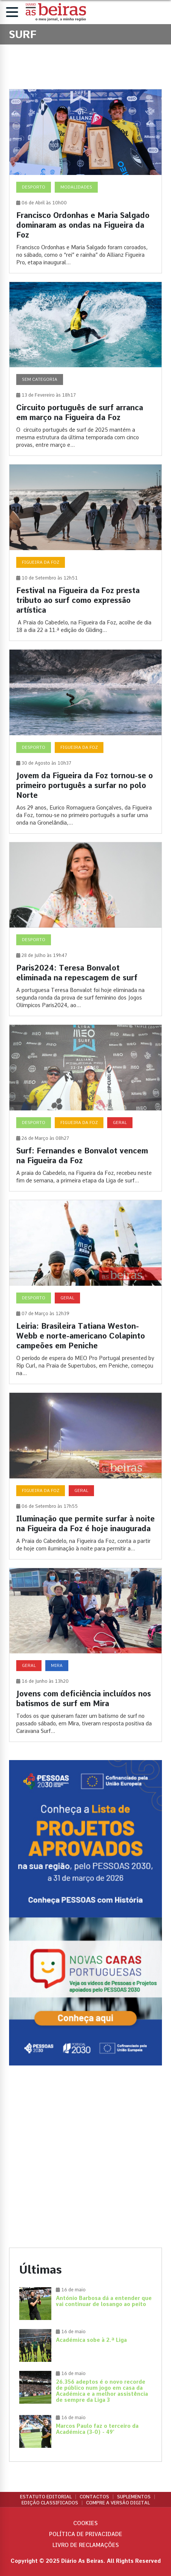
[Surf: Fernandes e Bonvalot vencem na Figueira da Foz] (85, 1108)
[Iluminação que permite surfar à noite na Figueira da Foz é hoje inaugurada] (85, 1476)
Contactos (94, 2497)
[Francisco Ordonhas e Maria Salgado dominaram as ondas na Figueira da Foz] (85, 181)
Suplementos (134, 2497)
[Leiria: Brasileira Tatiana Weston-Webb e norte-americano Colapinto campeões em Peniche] (85, 1292)
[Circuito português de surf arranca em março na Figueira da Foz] (85, 369)
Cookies (85, 2523)
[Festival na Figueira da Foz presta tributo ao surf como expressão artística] (85, 553)
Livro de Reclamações (85, 2545)
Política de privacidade (85, 2534)
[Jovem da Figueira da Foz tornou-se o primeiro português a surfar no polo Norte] (85, 741)
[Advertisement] (85, 2156)
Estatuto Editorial (46, 2497)
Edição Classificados (50, 2503)
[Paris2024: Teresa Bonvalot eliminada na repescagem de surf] (85, 929)
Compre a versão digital (118, 2503)
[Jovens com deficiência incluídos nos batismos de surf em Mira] (85, 1655)
